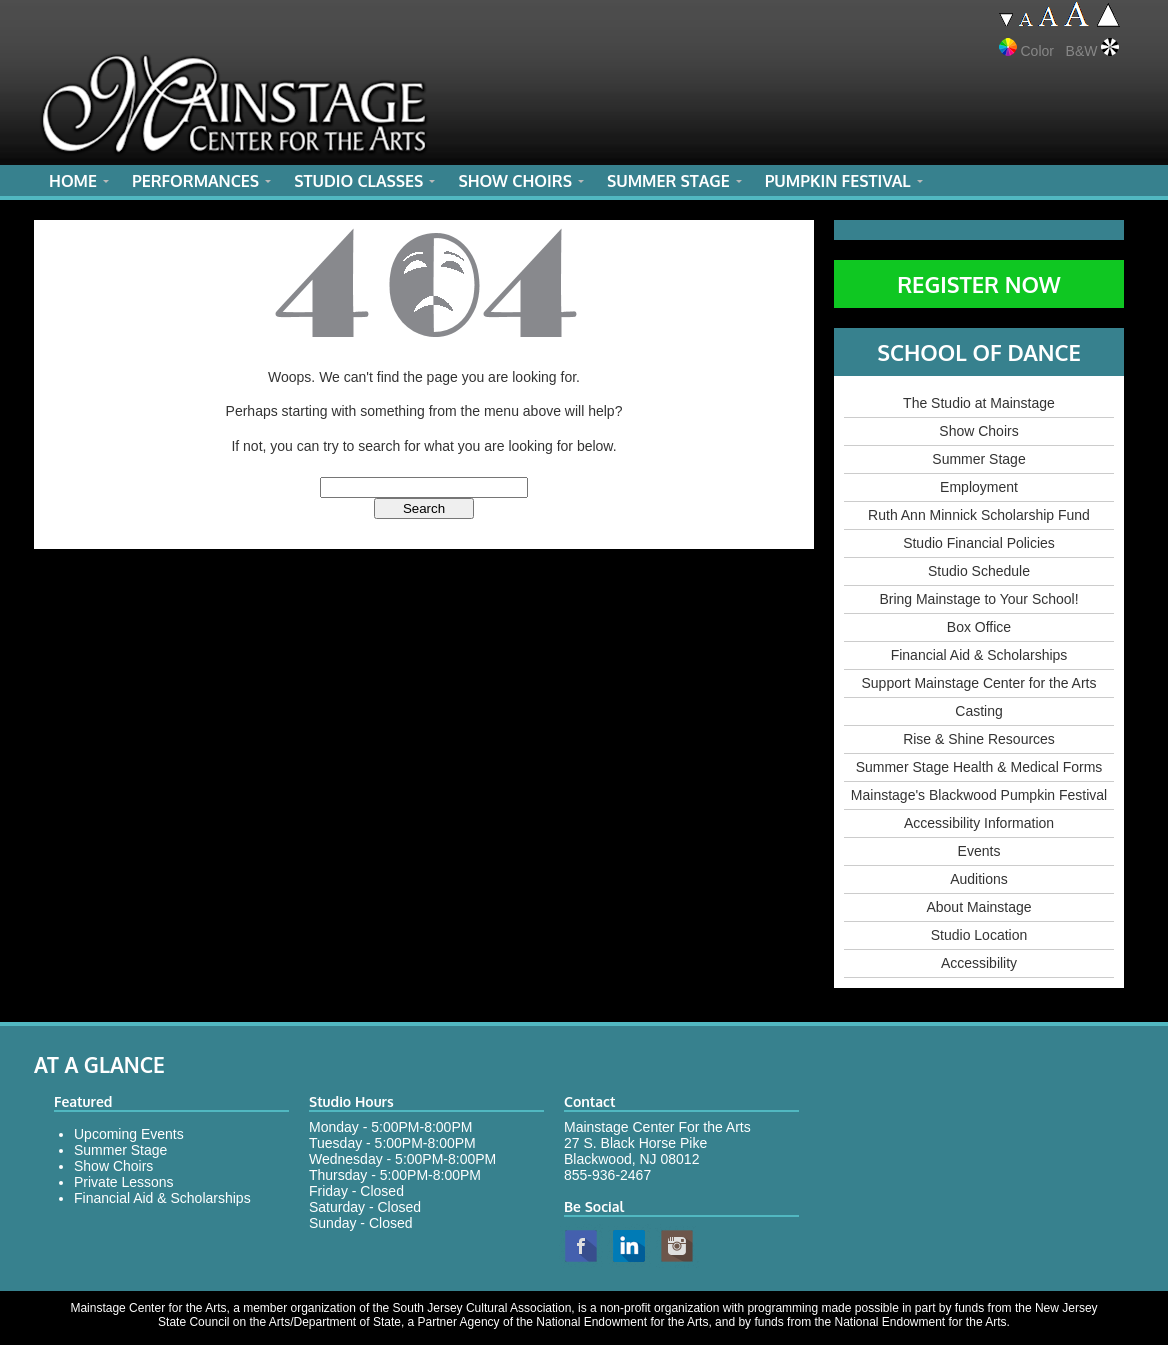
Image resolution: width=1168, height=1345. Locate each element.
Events (979, 851)
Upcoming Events (129, 1134)
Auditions (979, 879)
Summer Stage (978, 459)
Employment (979, 487)
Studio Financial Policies (979, 543)
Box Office (979, 627)
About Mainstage (978, 907)
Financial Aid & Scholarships (979, 655)
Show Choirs (978, 431)
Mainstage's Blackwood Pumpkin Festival (979, 795)
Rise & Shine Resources (979, 739)
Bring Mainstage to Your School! (978, 599)
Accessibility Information (979, 823)
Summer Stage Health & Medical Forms (979, 767)
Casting (978, 711)
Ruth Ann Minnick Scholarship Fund (979, 515)
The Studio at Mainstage (979, 403)
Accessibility (979, 963)
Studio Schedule (979, 571)
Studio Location (979, 935)
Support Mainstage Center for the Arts (978, 683)
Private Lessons (124, 1182)
